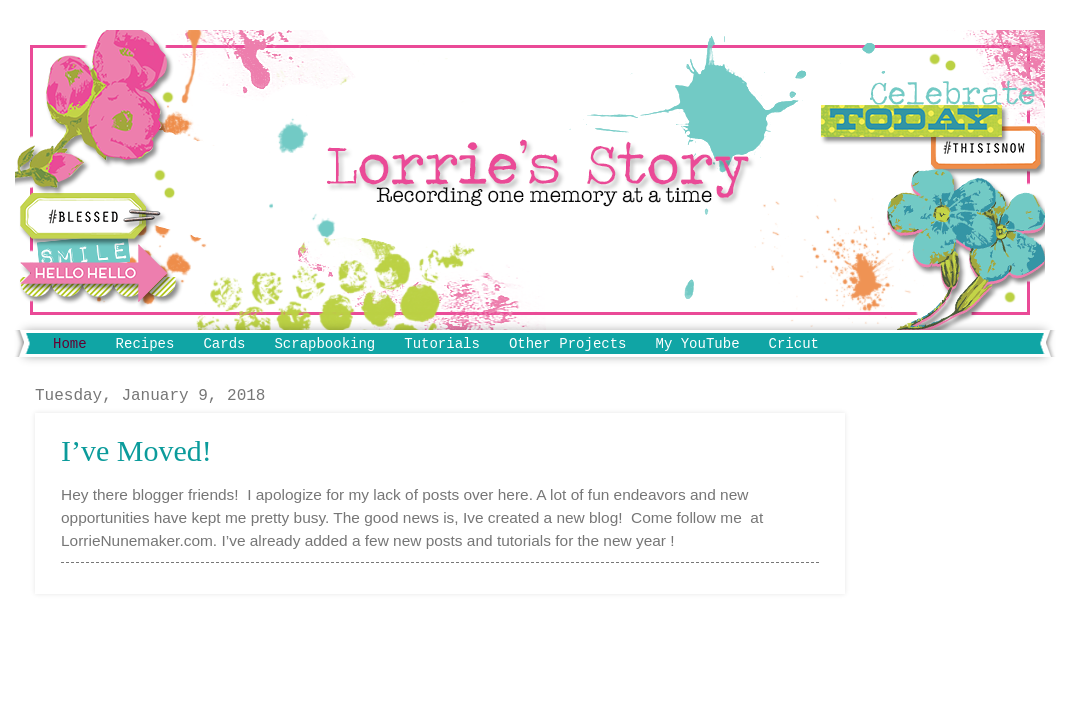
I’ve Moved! (136, 450)
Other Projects (568, 344)
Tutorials (442, 344)
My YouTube (698, 344)
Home (70, 344)
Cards (224, 344)
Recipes (145, 344)
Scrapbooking (324, 344)
